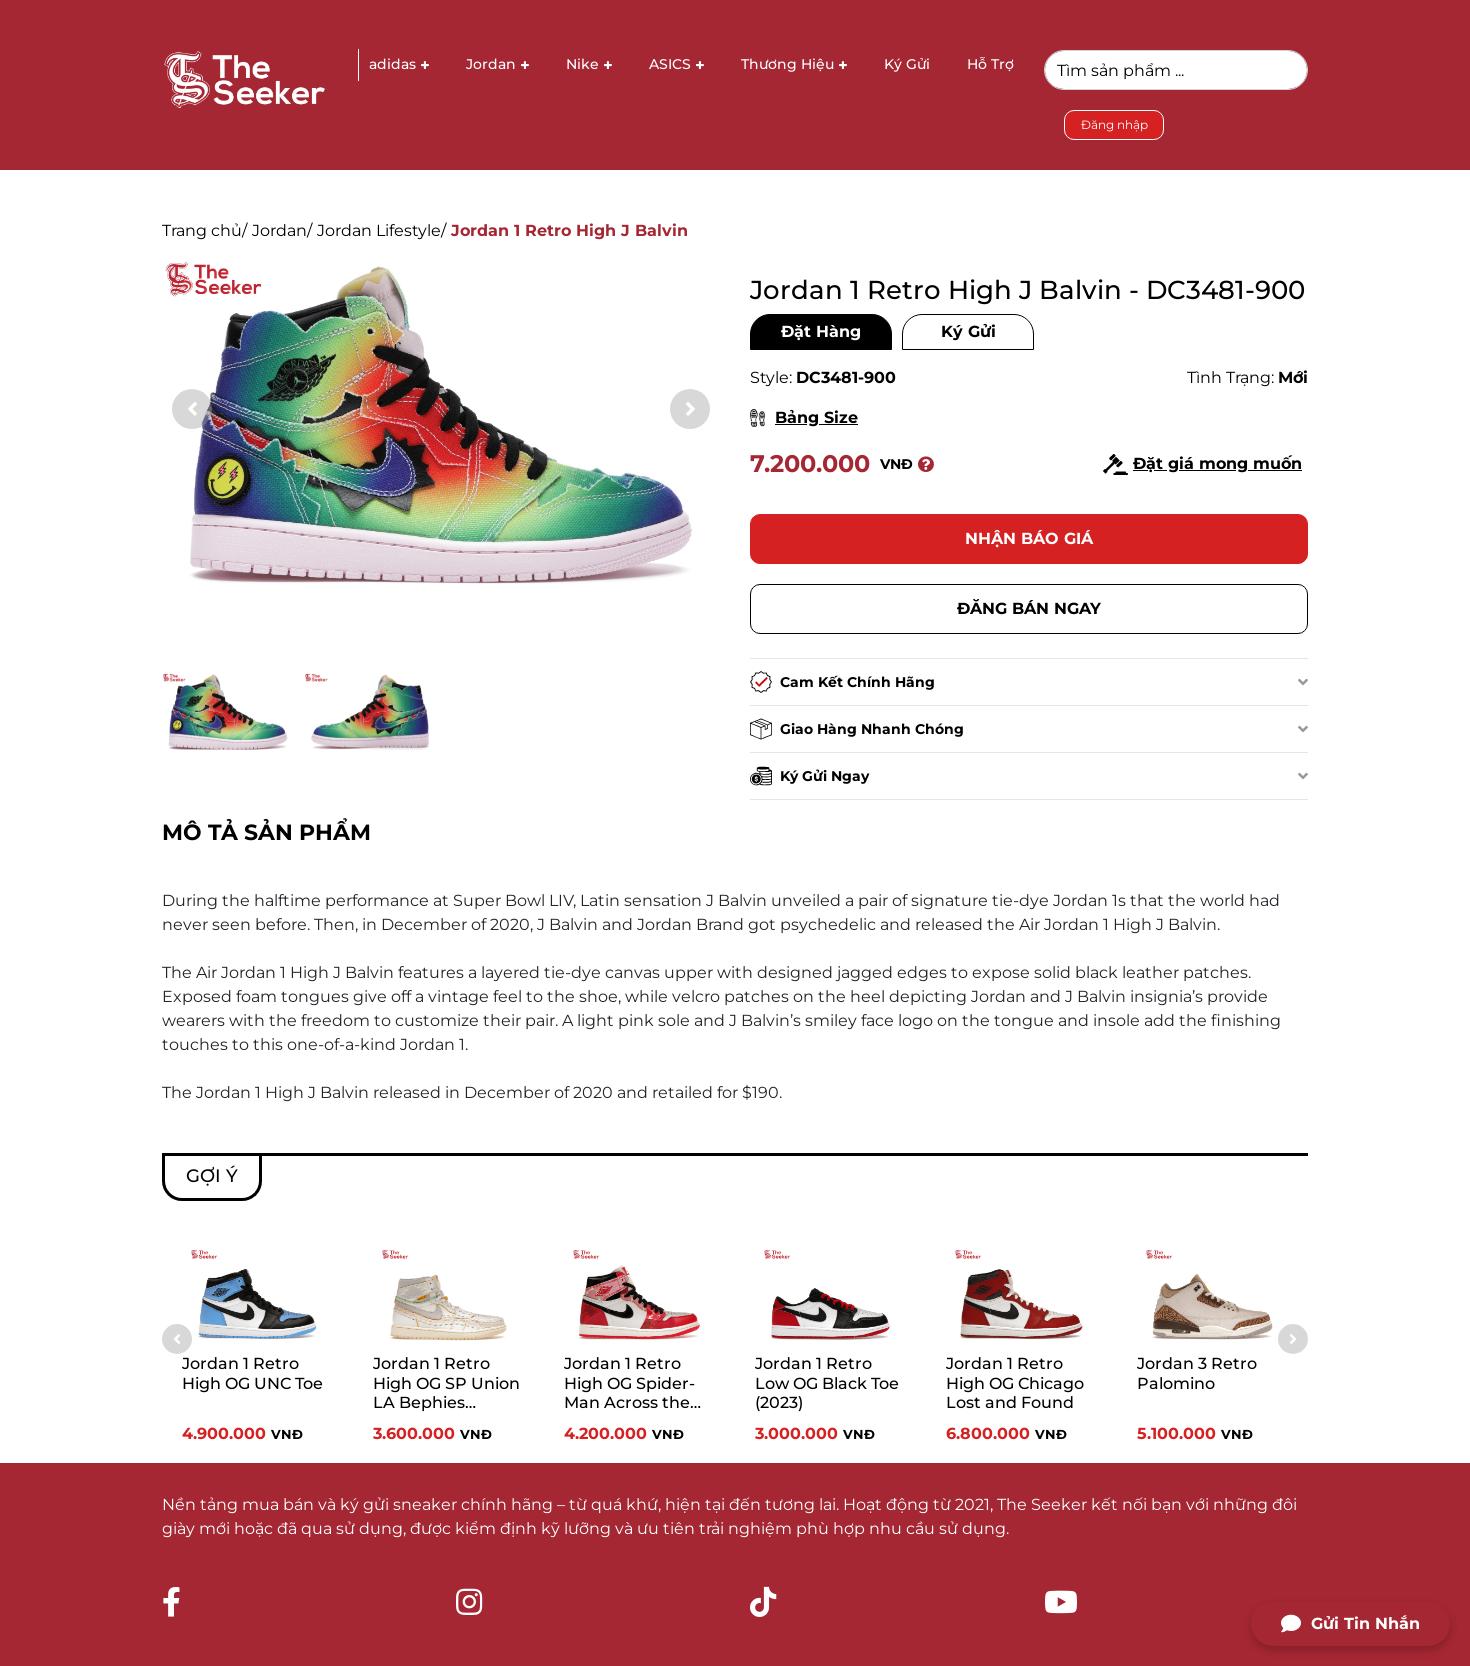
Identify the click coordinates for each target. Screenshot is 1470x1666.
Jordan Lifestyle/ (381, 230)
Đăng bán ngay (1029, 608)
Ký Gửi (968, 331)
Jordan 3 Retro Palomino (1197, 1373)
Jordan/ (282, 230)
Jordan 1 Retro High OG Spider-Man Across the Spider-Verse (629, 1386)
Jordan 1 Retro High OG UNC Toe (252, 1373)
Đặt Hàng (821, 331)
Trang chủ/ (204, 230)
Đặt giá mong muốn (1202, 464)
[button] (690, 409)
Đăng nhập (1114, 124)
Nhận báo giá (1029, 538)
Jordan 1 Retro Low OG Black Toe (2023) (827, 1382)
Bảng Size (804, 417)
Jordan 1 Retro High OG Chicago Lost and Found (1015, 1382)
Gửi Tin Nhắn (1350, 1624)
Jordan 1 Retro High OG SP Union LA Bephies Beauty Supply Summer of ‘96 (446, 1386)
